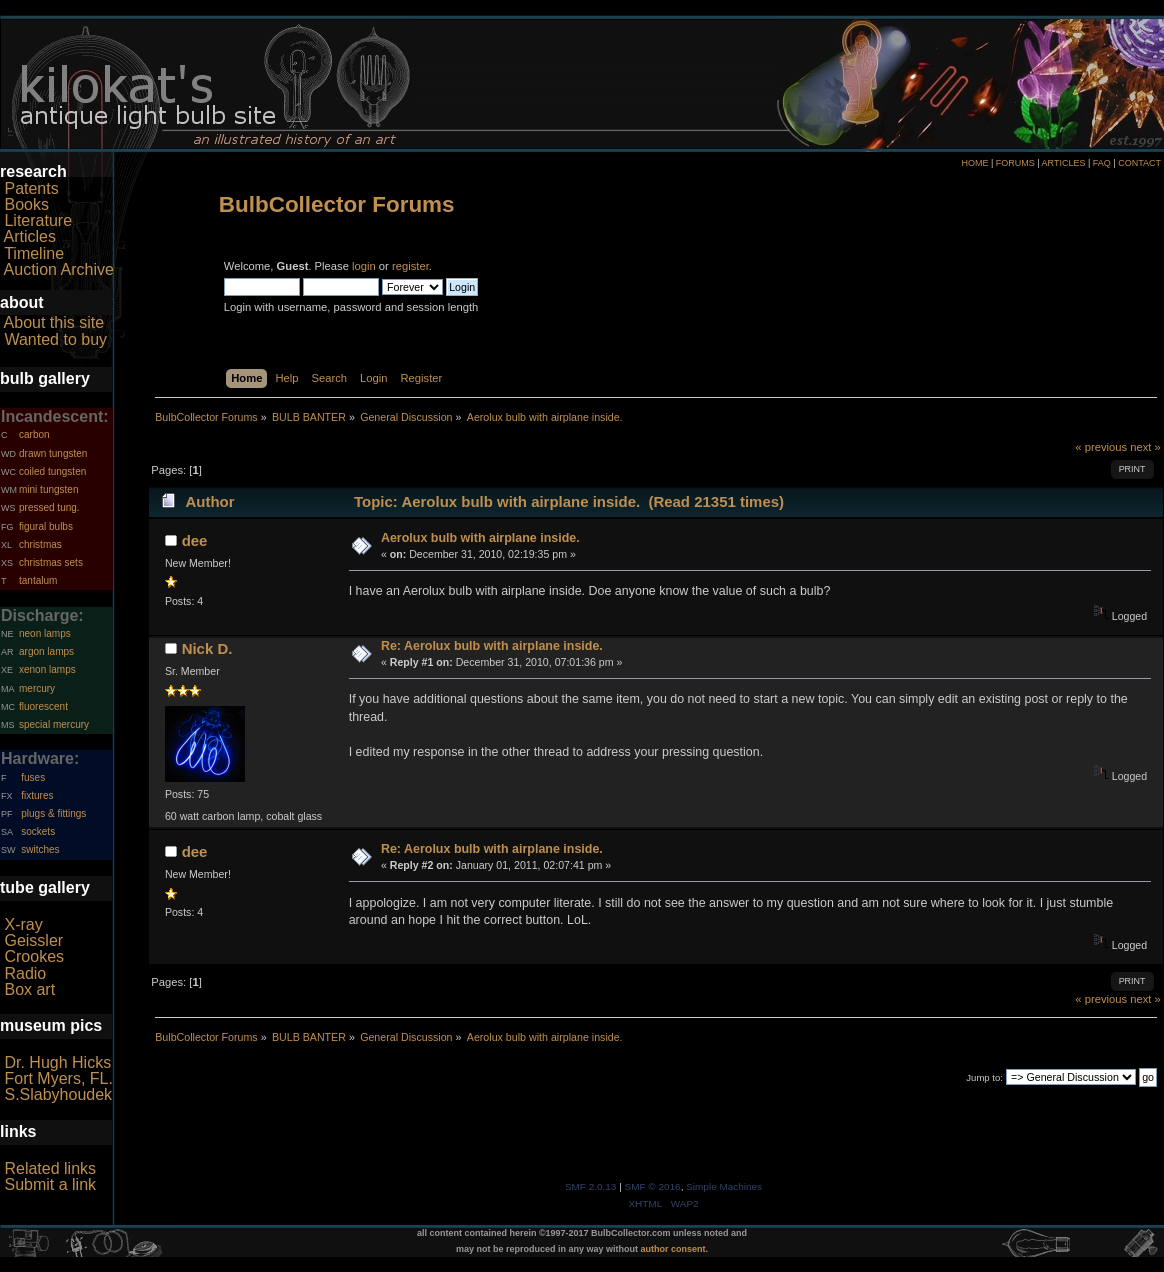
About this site (54, 322)
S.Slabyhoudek (58, 1094)
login (364, 266)
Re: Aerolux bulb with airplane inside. (492, 646)
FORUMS (1015, 163)
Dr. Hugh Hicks (57, 1062)
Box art (29, 989)
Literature (38, 220)
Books (26, 204)
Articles (30, 236)
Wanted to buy (55, 339)
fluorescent (43, 706)
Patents (31, 188)
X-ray (23, 924)
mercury (37, 688)
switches (40, 849)
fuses (33, 777)
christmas (40, 544)
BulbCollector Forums (337, 204)
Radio (25, 973)
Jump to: (984, 1077)
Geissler (33, 940)
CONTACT (1139, 163)
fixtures (37, 795)
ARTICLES (1064, 163)
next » (1145, 447)
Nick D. (207, 648)
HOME (974, 163)
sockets (38, 831)
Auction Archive (59, 269)
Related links (50, 1168)
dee (195, 540)
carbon (34, 434)
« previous (1101, 447)
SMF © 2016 (653, 1186)
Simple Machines (724, 1186)
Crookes (34, 956)
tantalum (38, 580)
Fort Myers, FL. (58, 1078)
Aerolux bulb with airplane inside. (480, 538)
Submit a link (50, 1184)
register (410, 266)
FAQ (1102, 163)
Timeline (34, 253)
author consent (673, 1249)
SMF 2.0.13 (591, 1186)
